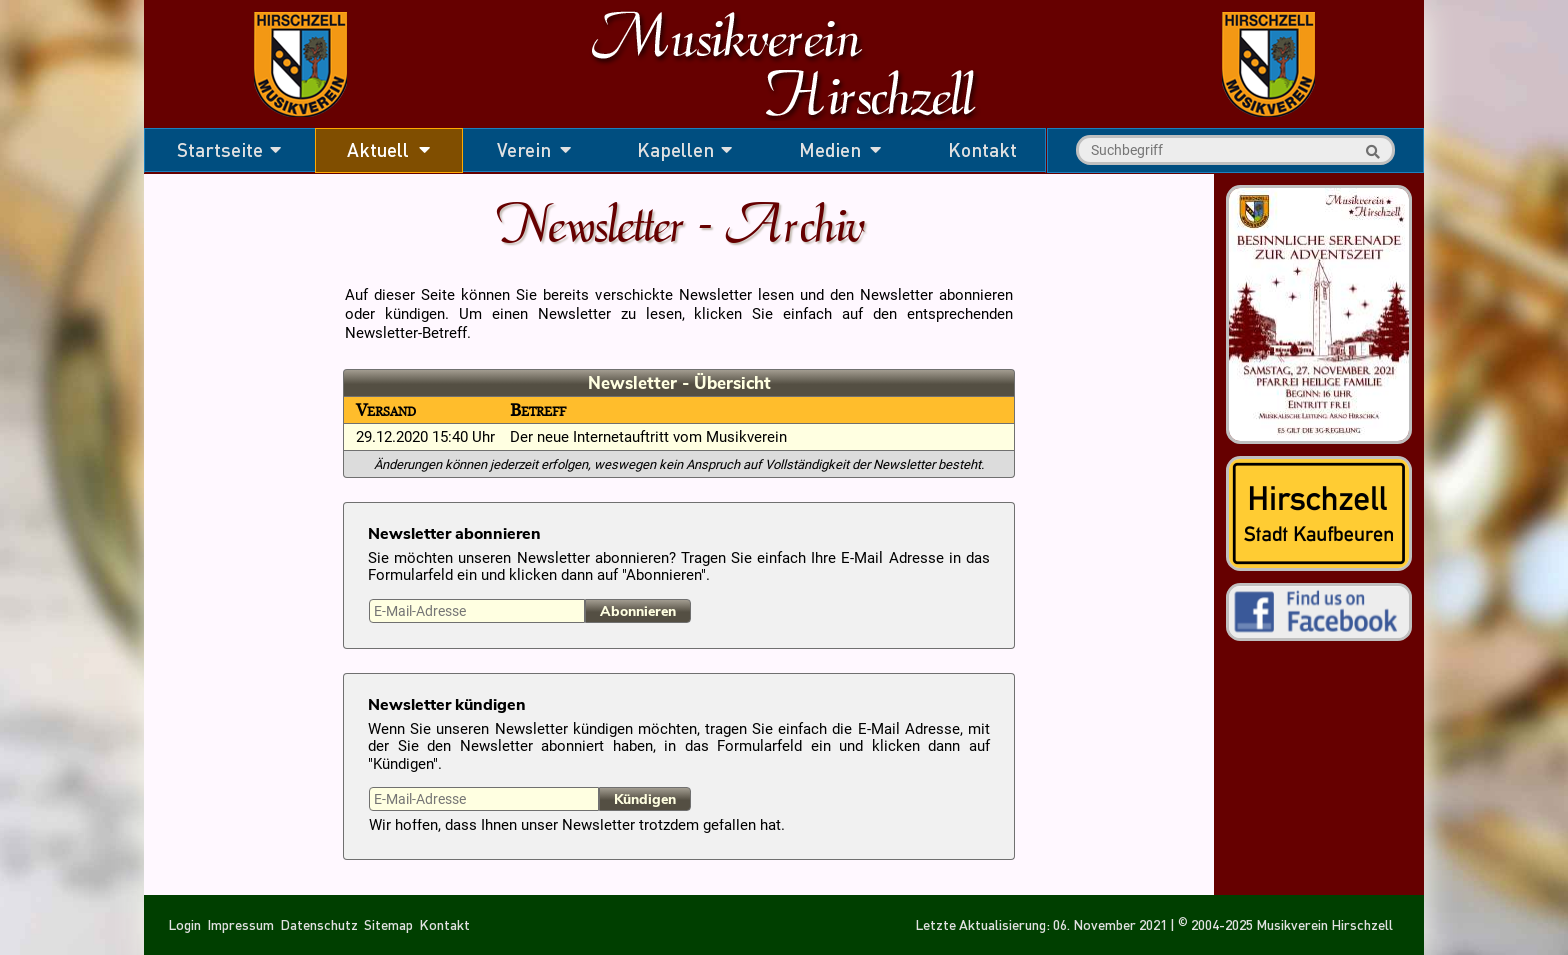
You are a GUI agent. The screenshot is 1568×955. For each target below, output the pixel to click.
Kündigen (645, 799)
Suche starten (1370, 152)
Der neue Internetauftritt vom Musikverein (648, 437)
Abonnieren (638, 611)
